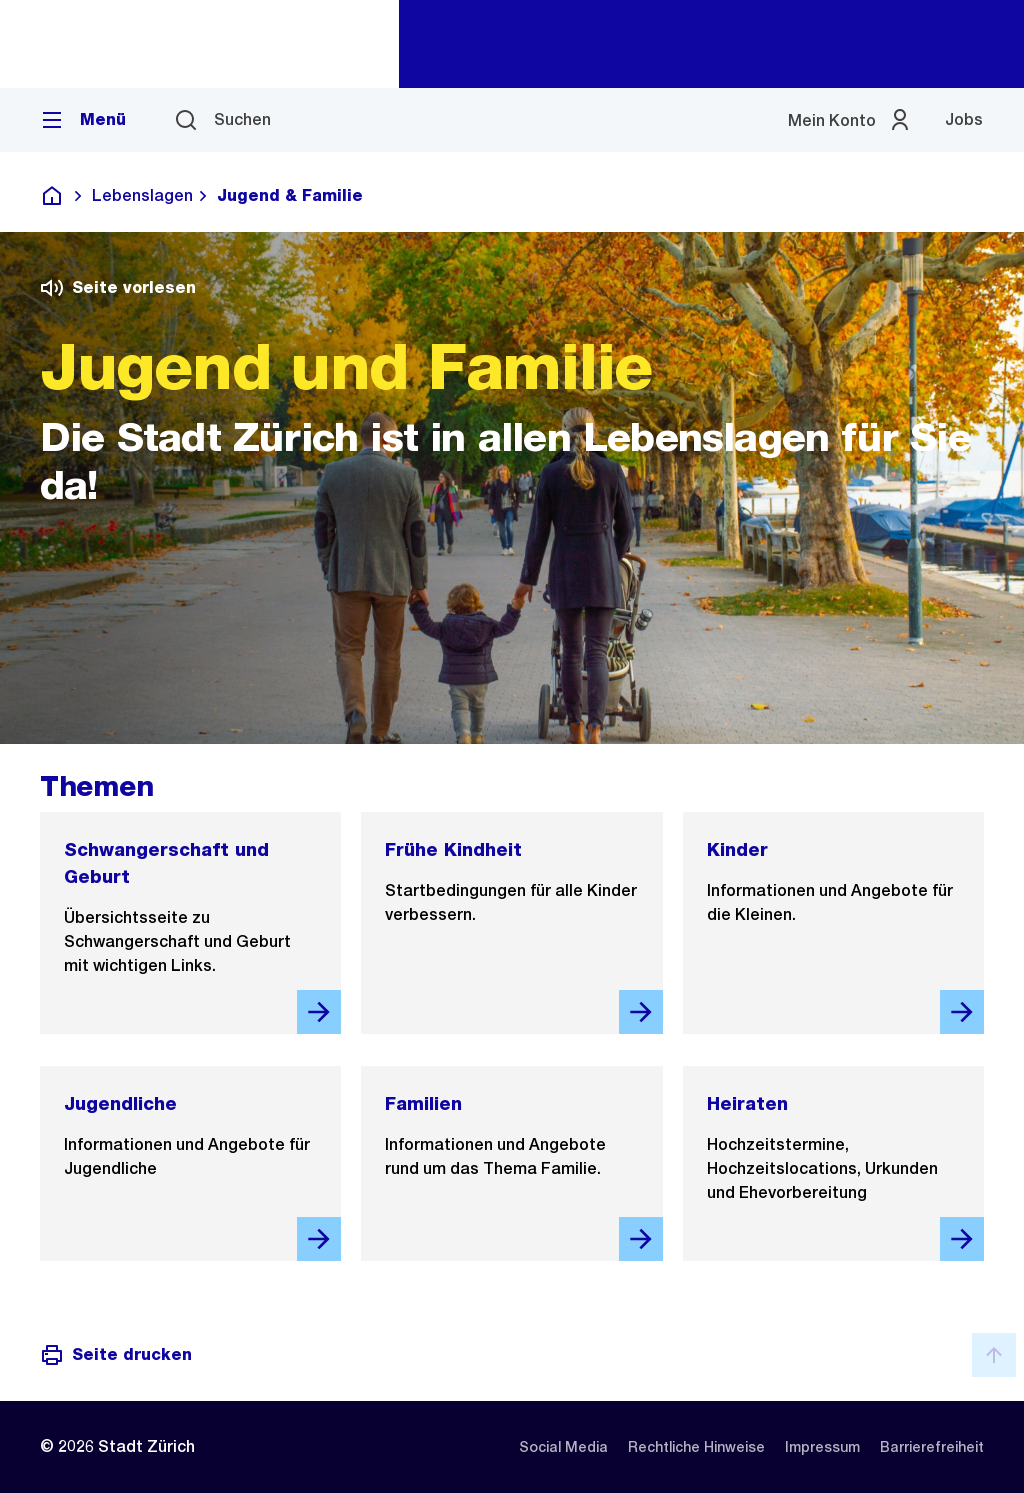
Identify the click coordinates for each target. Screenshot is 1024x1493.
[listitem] (563, 1447)
